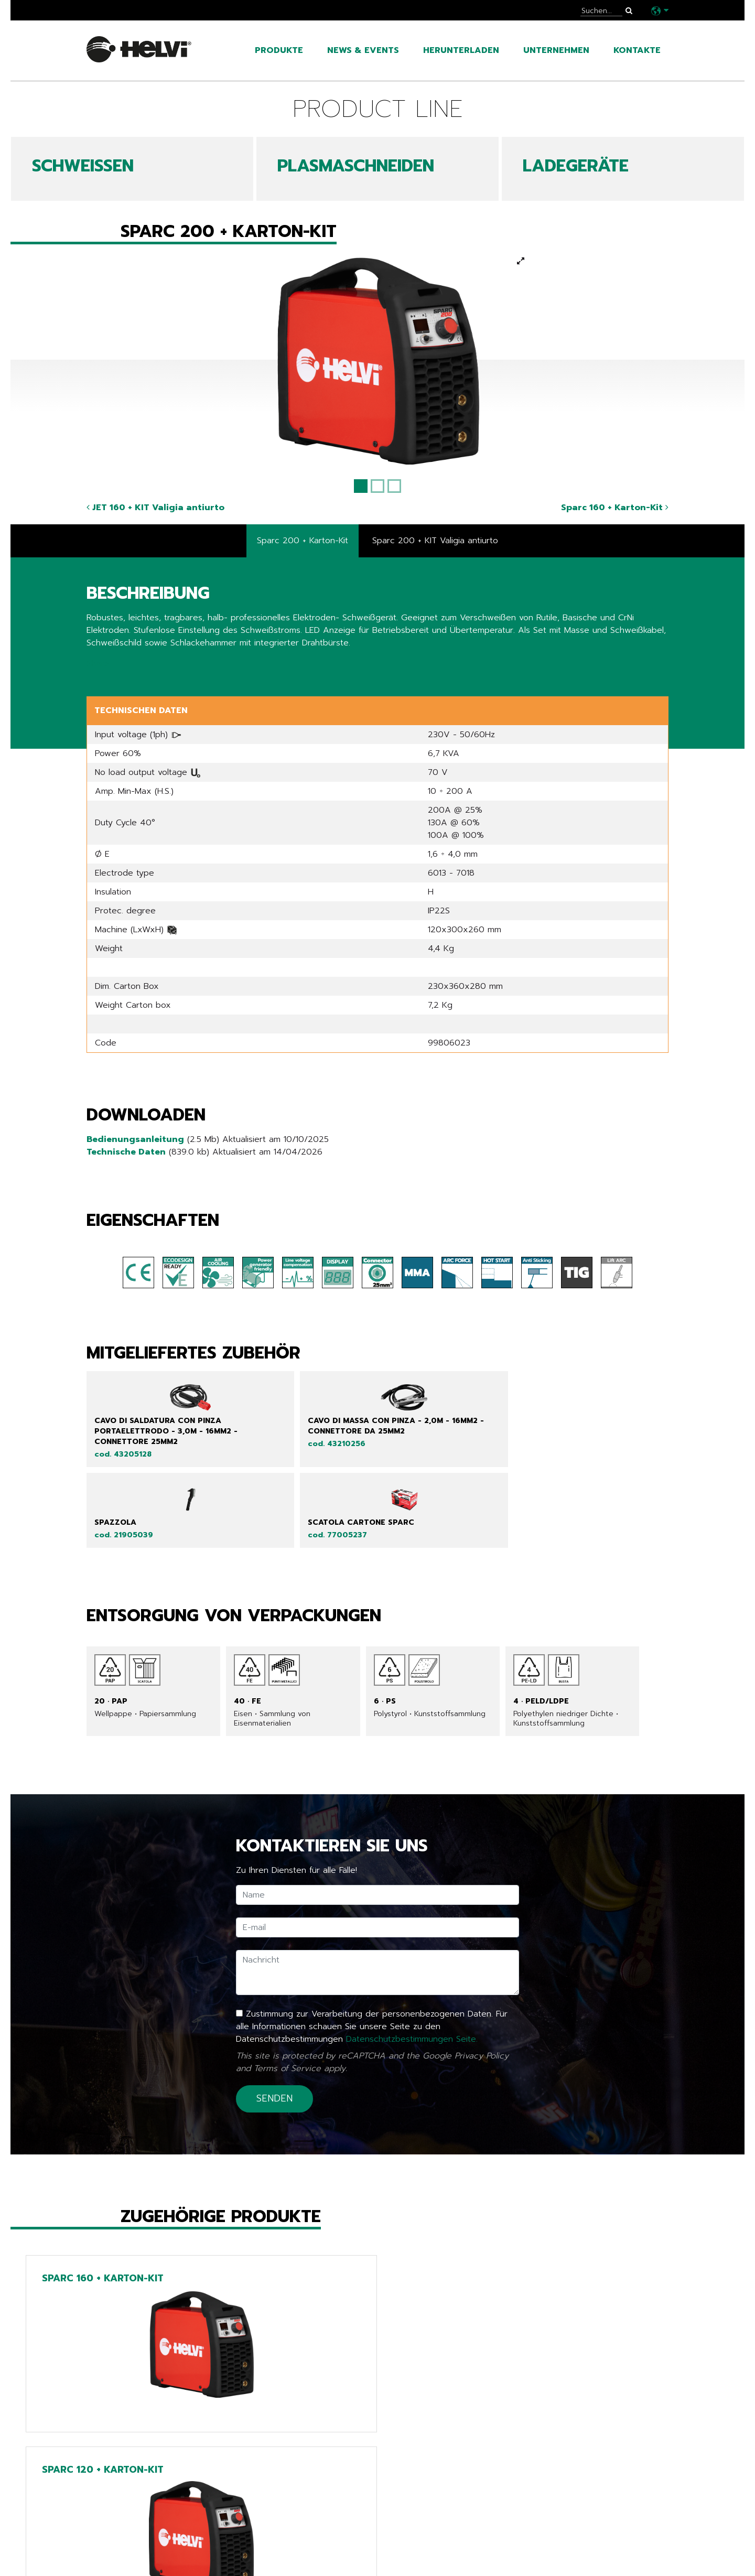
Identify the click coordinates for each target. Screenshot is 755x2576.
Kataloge (110, 2553)
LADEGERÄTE (576, 166)
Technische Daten (126, 1152)
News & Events (363, 50)
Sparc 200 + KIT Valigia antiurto (435, 541)
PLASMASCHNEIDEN (355, 166)
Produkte (279, 50)
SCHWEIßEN (83, 166)
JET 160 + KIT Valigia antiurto (155, 507)
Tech (297, 2537)
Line (295, 2522)
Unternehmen (556, 50)
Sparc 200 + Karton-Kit (302, 541)
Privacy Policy (482, 1986)
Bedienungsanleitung (135, 1140)
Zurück (107, 2452)
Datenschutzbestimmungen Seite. (412, 1969)
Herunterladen (461, 50)
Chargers (309, 2553)
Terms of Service (287, 1998)
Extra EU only (321, 2569)
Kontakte (637, 50)
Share (98, 664)
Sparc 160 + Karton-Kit (614, 507)
